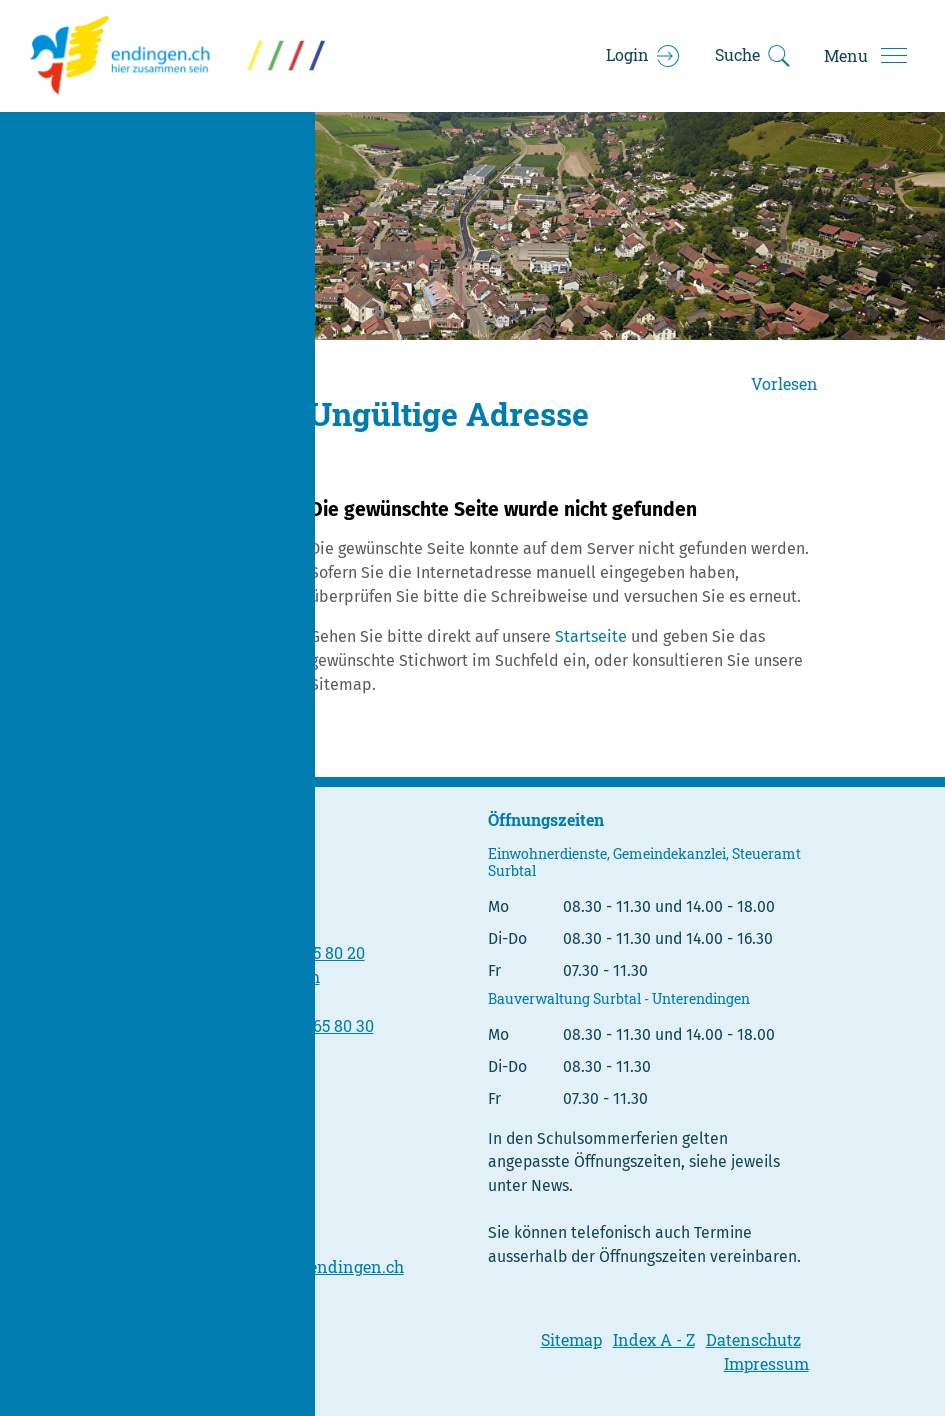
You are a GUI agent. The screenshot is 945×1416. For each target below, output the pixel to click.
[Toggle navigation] (865, 56)
